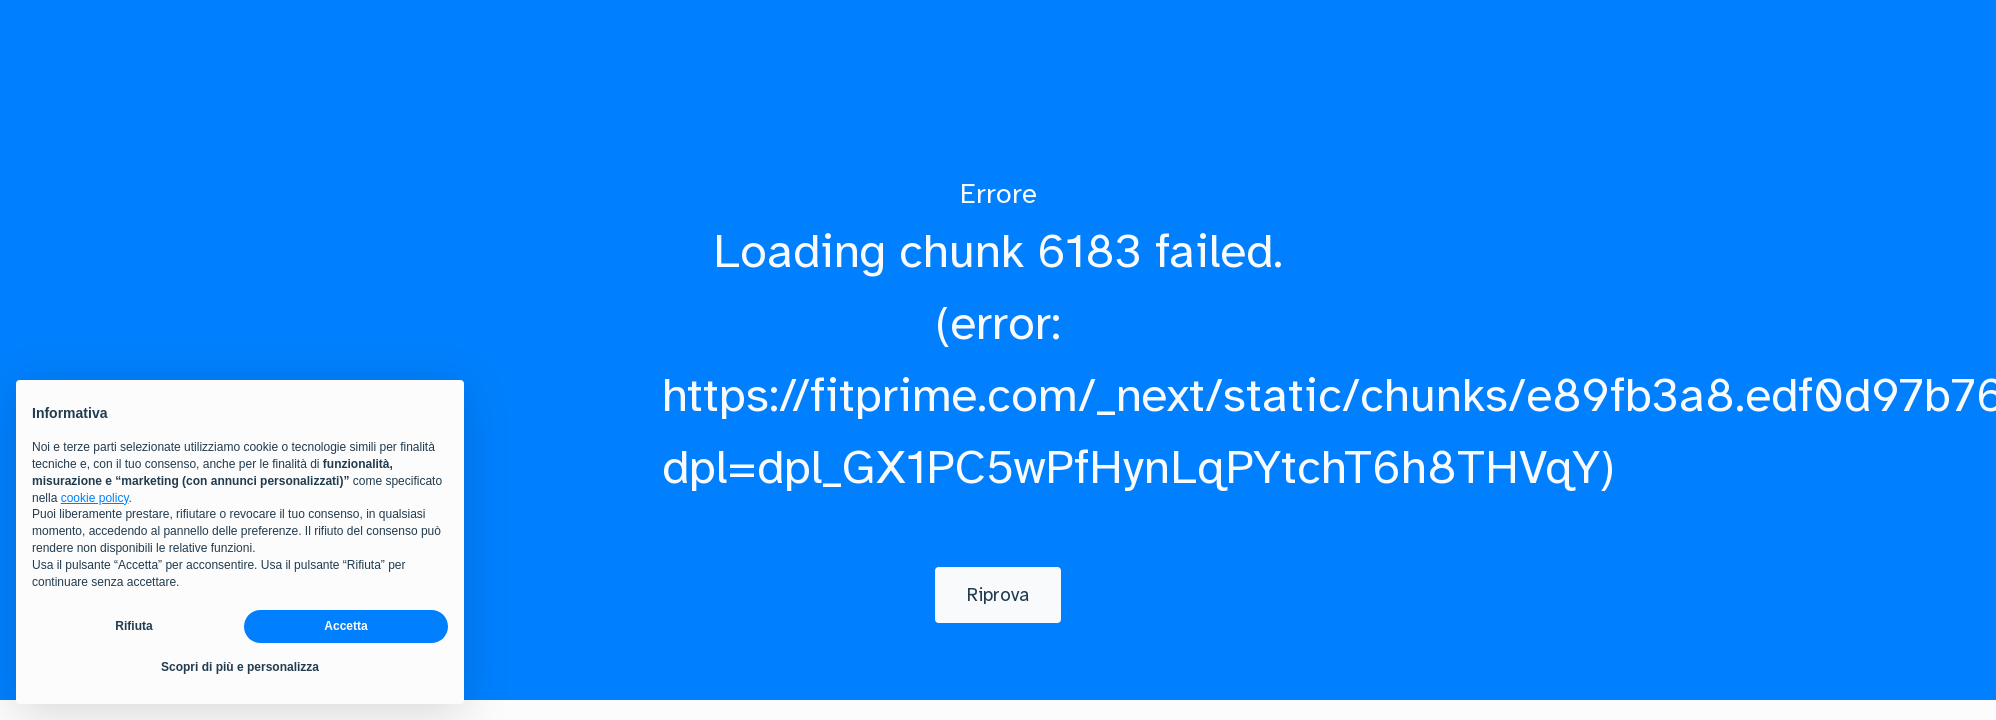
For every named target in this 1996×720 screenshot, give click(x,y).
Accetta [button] (345, 626)
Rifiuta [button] (133, 626)
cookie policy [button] (95, 498)
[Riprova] (998, 595)
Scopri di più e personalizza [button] (240, 667)
